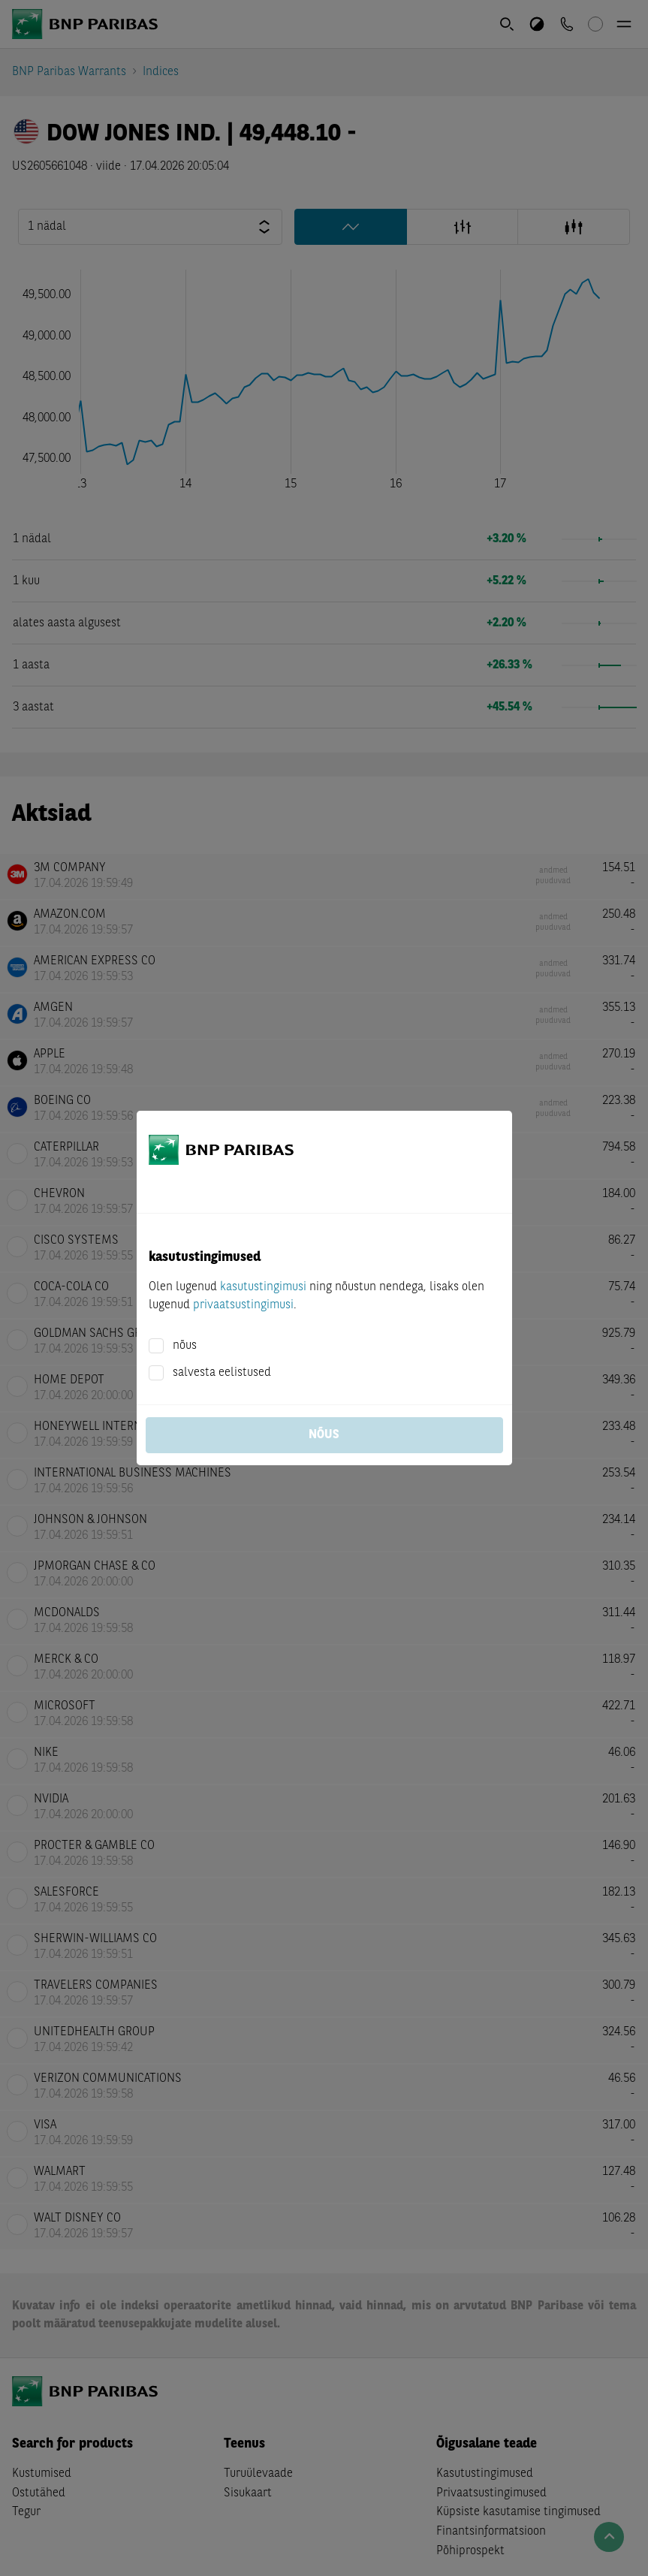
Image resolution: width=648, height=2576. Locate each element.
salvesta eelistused (222, 1373)
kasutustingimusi (263, 1287)
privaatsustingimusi (243, 1305)
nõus (185, 1346)
